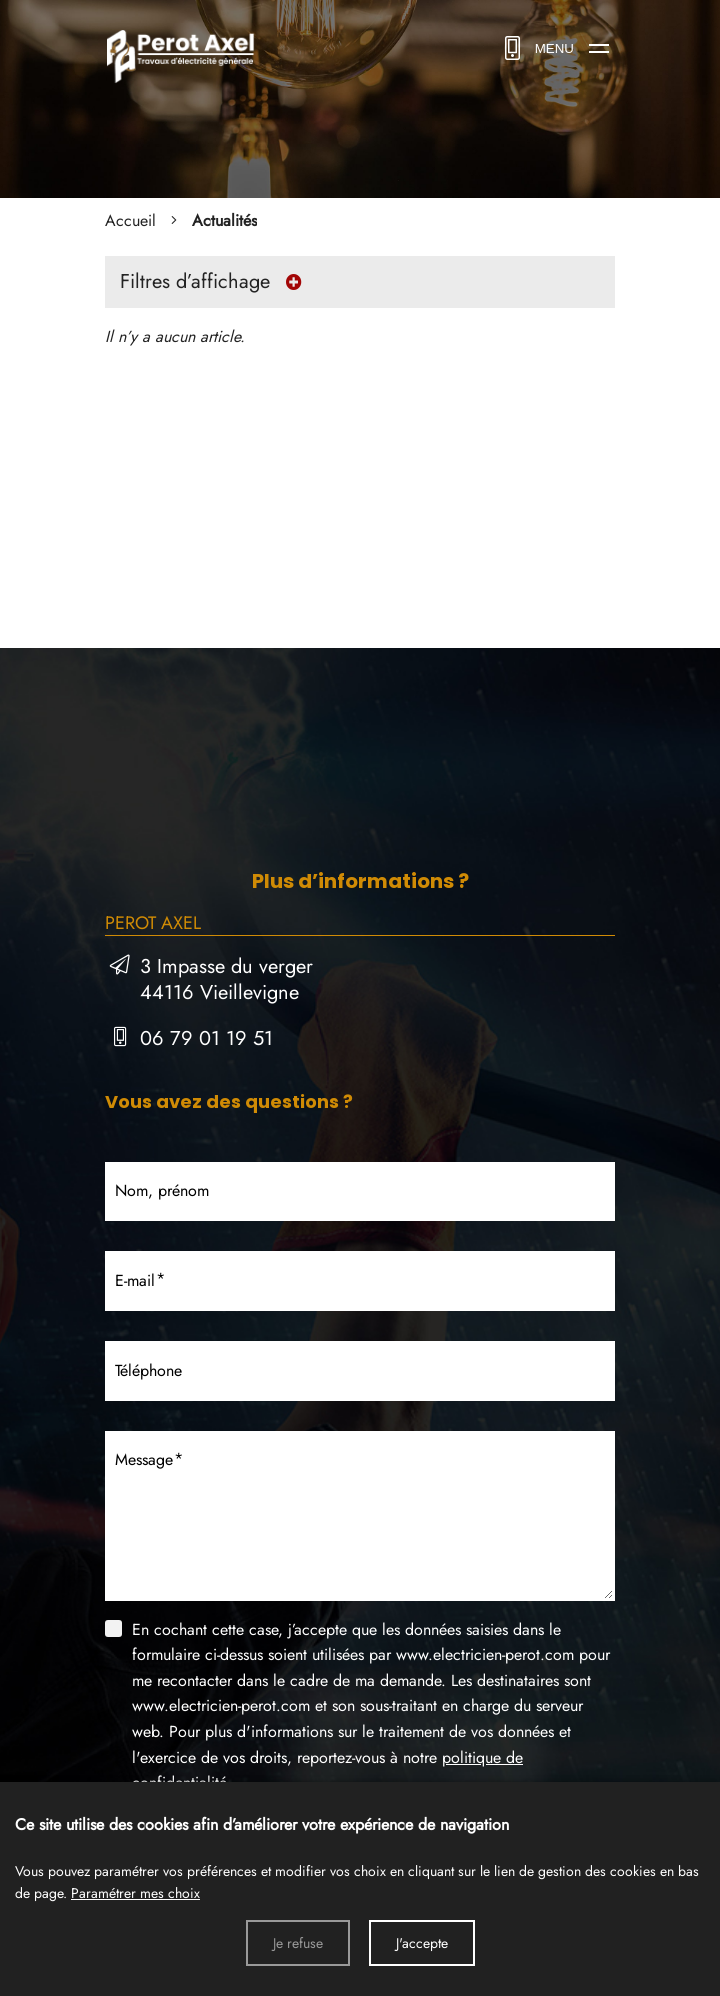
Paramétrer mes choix (135, 1893)
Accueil (130, 220)
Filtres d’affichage (216, 281)
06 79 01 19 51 (206, 1038)
